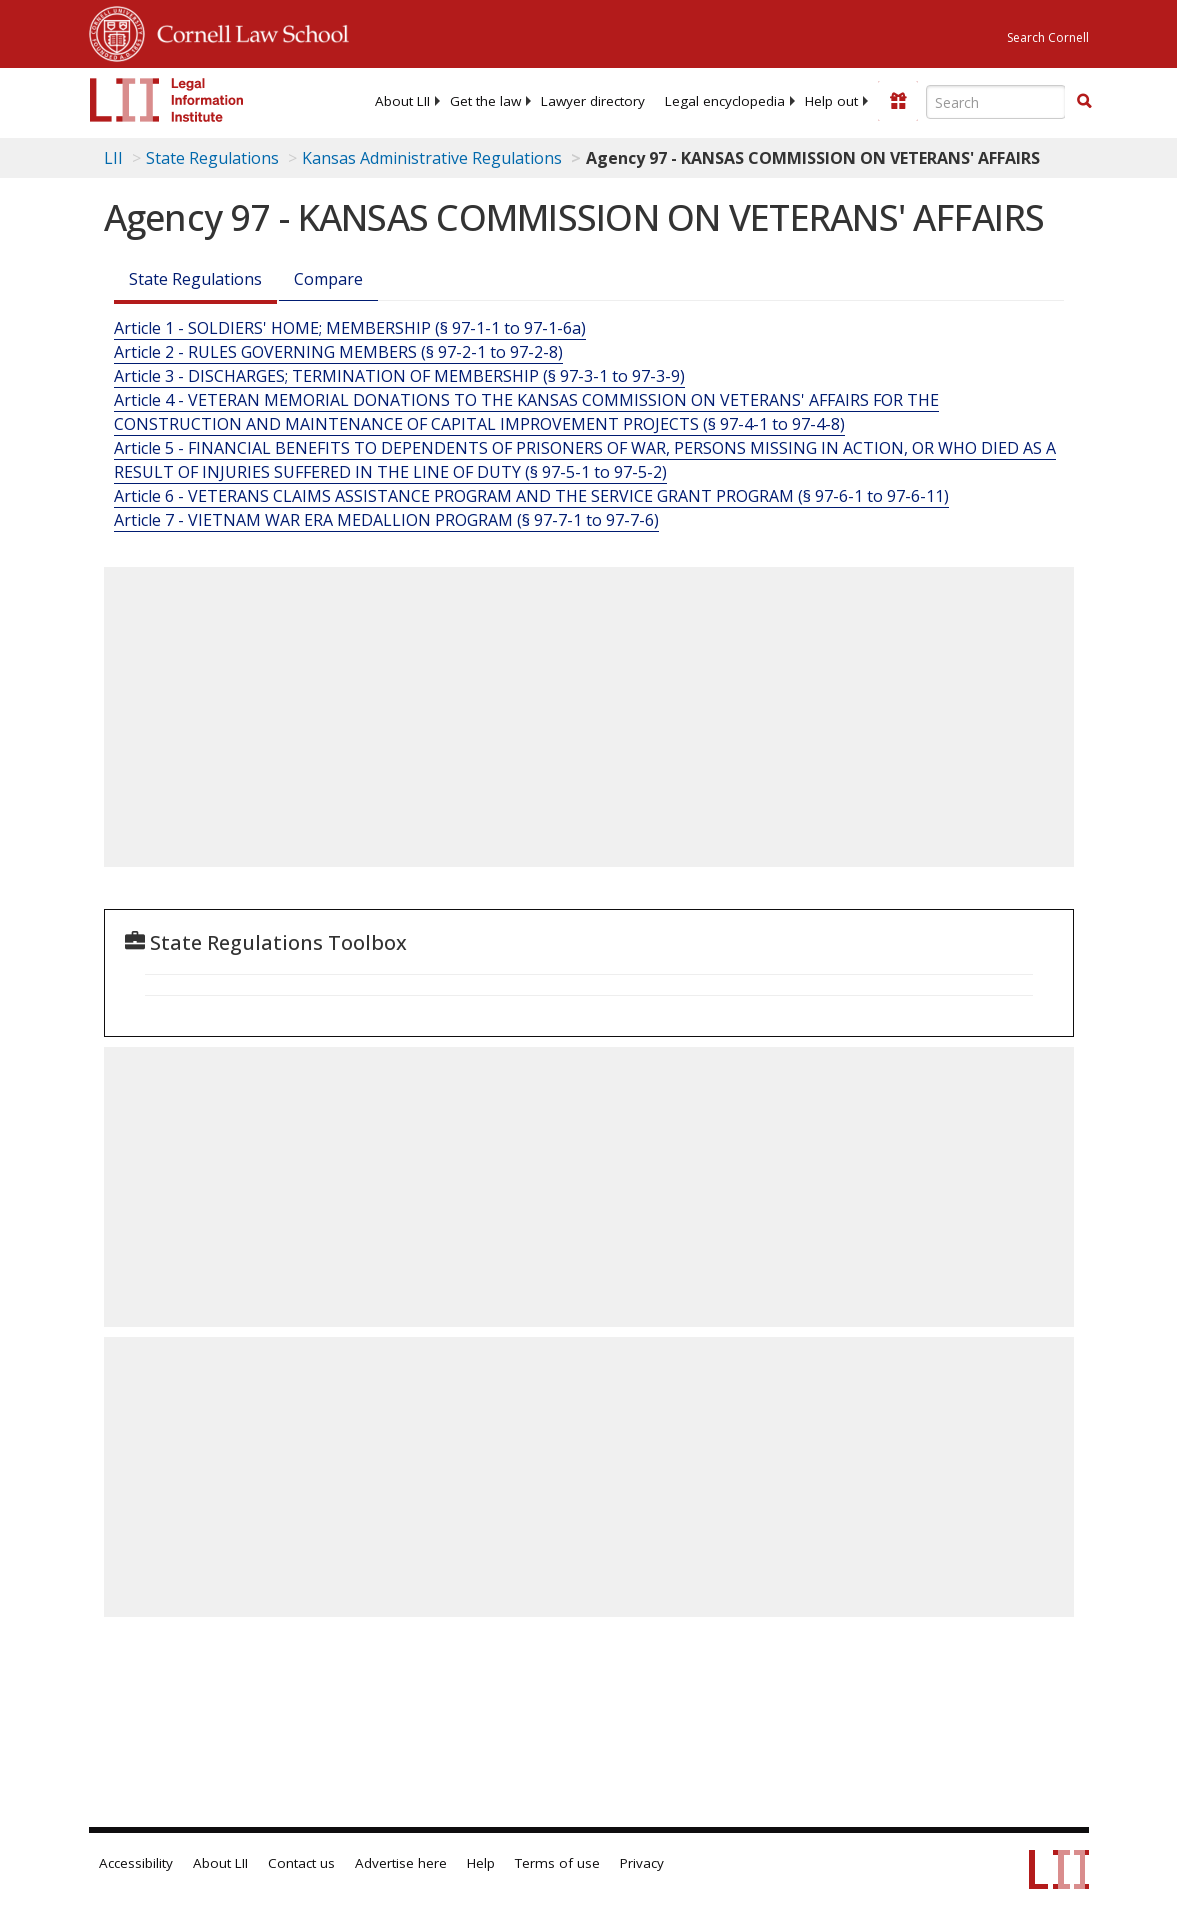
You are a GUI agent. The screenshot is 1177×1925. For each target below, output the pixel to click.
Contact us (301, 1863)
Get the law (485, 101)
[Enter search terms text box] (996, 102)
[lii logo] (167, 100)
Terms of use (557, 1863)
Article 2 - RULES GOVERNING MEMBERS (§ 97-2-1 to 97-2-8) (338, 352)
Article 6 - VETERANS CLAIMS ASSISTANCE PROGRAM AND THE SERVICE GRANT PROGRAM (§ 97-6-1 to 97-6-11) (531, 496)
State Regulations (212, 158)
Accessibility (136, 1863)
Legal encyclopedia (725, 101)
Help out (831, 101)
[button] (1084, 101)
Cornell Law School (247, 31)
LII (113, 158)
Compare (328, 279)
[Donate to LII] (898, 101)
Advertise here (401, 1863)
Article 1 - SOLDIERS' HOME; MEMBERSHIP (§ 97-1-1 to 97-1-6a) (350, 328)
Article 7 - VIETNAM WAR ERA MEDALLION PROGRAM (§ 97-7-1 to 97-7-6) (386, 520)
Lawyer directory (593, 101)
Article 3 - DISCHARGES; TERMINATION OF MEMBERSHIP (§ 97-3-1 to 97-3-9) (399, 376)
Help (481, 1863)
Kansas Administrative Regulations (432, 158)
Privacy (642, 1863)
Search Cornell (1048, 37)
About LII (402, 101)
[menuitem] (402, 101)
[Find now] (1084, 102)
